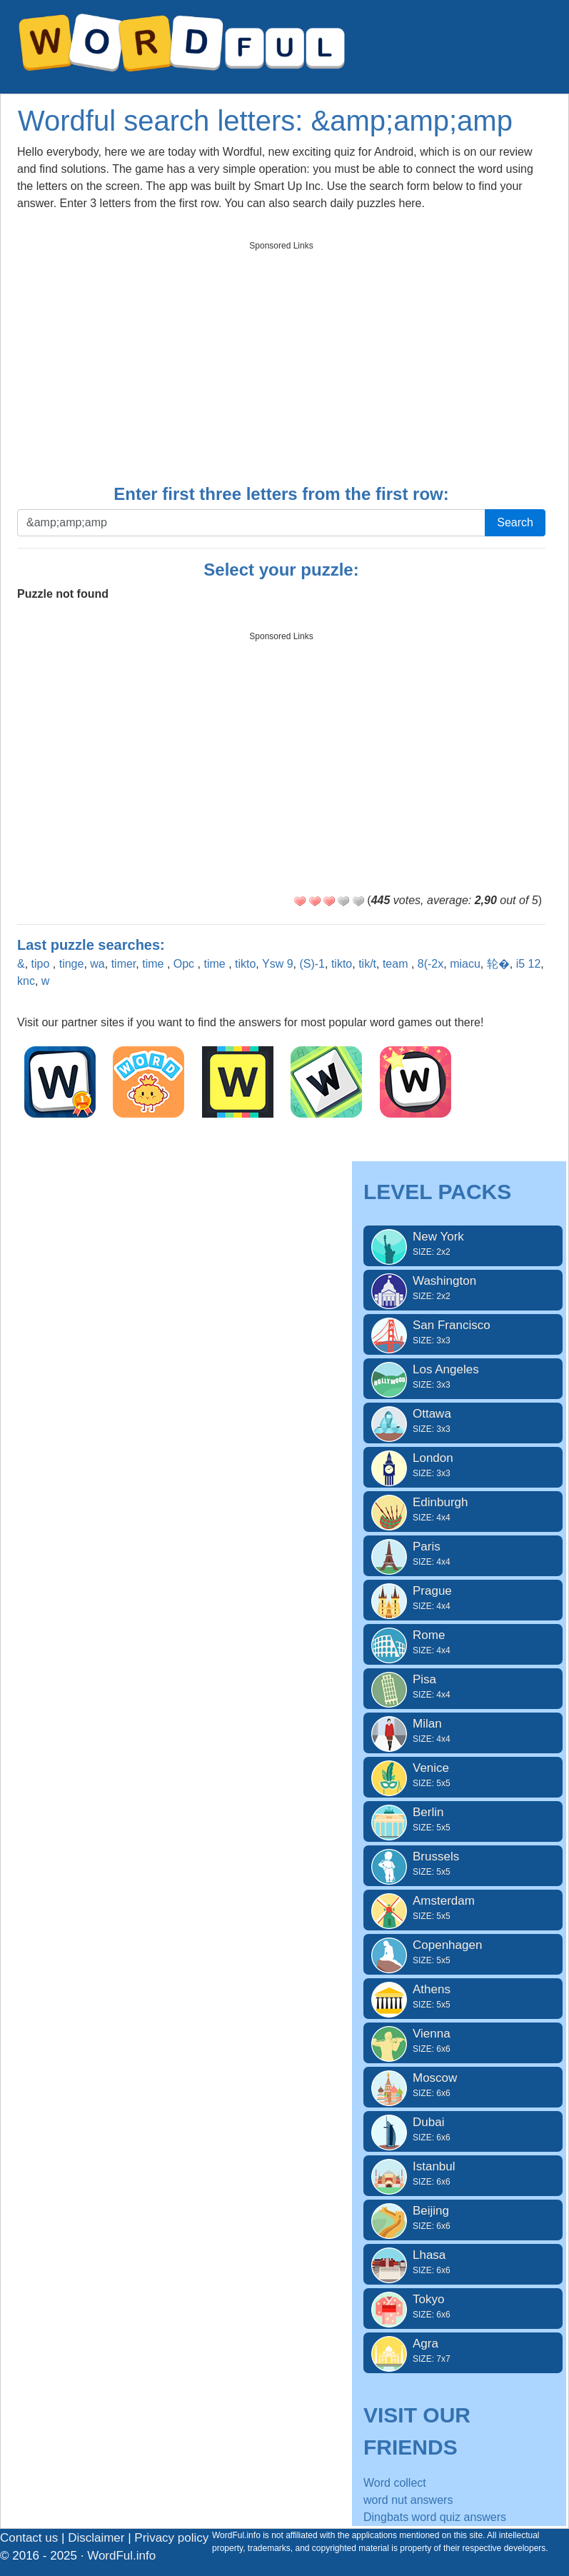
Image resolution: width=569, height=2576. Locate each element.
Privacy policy (171, 2538)
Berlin (463, 1820)
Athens (463, 1997)
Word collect (394, 2483)
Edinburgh (463, 1510)
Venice (463, 1775)
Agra (463, 2351)
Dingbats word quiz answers (434, 2517)
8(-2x (430, 964)
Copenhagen (463, 1953)
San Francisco (463, 1333)
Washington (463, 1288)
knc (26, 981)
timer (123, 964)
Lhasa (463, 2262)
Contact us (29, 2538)
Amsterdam (463, 1908)
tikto (245, 964)
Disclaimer (96, 2538)
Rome (463, 1643)
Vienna (463, 2041)
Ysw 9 (277, 964)
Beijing (463, 2218)
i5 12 (528, 964)
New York (463, 1244)
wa (97, 964)
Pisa (463, 1687)
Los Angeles (463, 1377)
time (154, 964)
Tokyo (463, 2307)
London (463, 1465)
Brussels (463, 1864)
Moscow (463, 2085)
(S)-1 (312, 964)
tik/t (367, 964)
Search (515, 522)
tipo (42, 964)
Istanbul (463, 2174)
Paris (463, 1554)
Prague (463, 1598)
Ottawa (463, 1421)
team (397, 964)
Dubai (463, 2130)
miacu (465, 964)
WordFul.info (121, 2555)
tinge (71, 964)
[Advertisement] (281, 358)
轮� (498, 964)
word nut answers (408, 2500)
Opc (185, 964)
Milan (463, 1731)
